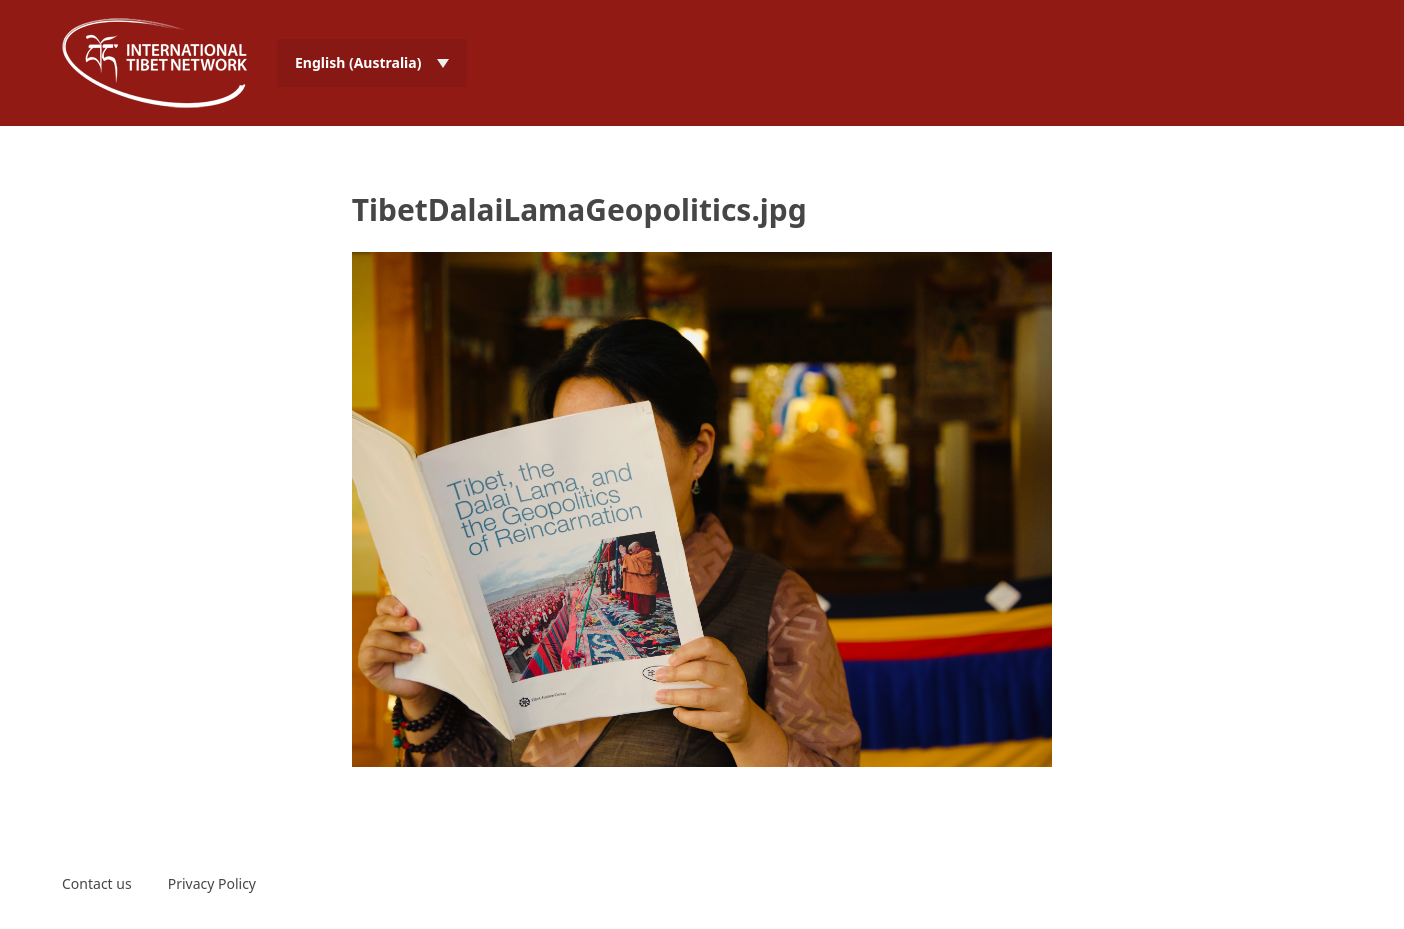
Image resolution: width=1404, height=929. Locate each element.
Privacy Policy (212, 883)
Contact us (97, 883)
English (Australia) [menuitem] (358, 62)
